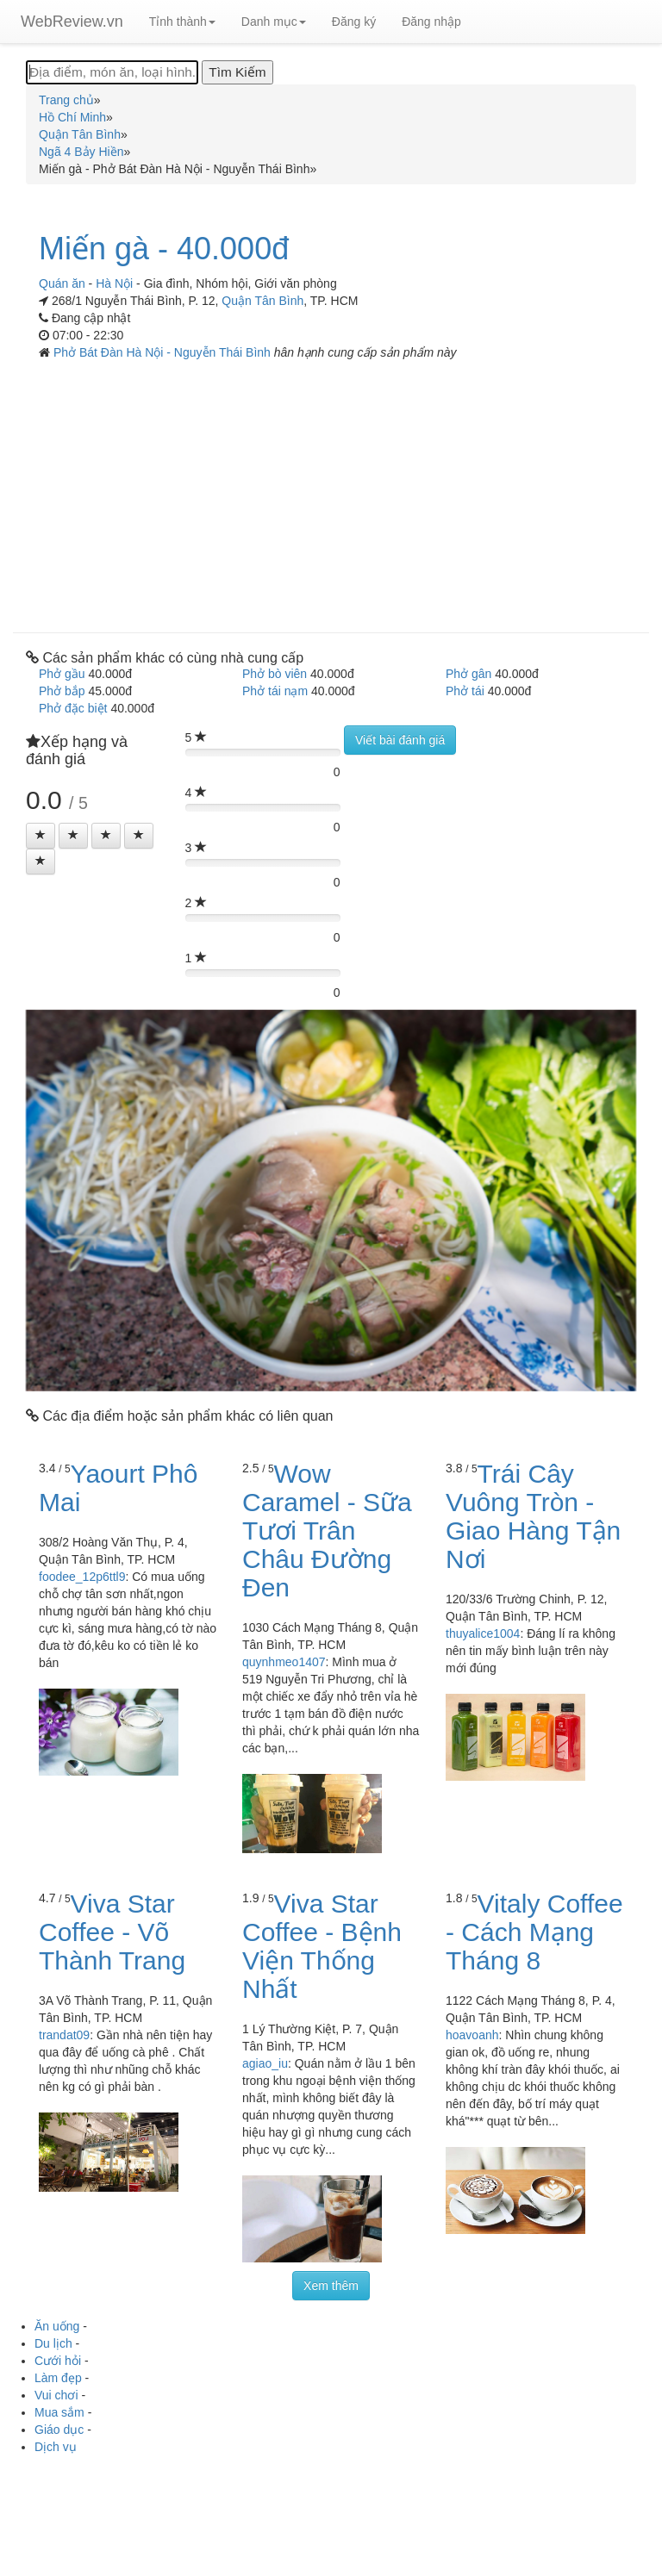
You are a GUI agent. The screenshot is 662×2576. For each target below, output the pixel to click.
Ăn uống (56, 2326)
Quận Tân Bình (262, 301)
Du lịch (53, 2343)
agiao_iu (265, 2063)
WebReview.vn (72, 21)
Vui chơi (56, 2395)
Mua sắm (59, 2412)
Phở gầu (62, 674)
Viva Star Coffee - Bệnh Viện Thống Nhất (322, 1946)
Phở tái (465, 691)
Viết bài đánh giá (400, 740)
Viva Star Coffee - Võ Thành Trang (112, 1932)
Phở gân (468, 674)
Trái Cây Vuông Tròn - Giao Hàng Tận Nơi (533, 1516)
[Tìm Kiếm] (237, 72)
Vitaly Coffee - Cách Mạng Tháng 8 (534, 1932)
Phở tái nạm (275, 691)
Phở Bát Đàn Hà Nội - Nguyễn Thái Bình (163, 352)
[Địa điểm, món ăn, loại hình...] (112, 72)
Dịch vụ (55, 2447)
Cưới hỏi (57, 2361)
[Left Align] (40, 836)
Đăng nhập (431, 21)
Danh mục (273, 21)
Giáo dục (59, 2429)
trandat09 (64, 2035)
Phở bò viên (274, 674)
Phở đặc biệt (73, 708)
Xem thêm (331, 2286)
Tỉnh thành (182, 21)
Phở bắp (62, 691)
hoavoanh (472, 2035)
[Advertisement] (331, 490)
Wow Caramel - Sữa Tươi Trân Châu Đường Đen (327, 1530)
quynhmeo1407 (284, 1662)
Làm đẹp (58, 2378)
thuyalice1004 (483, 1633)
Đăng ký (354, 21)
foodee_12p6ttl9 (82, 1577)
